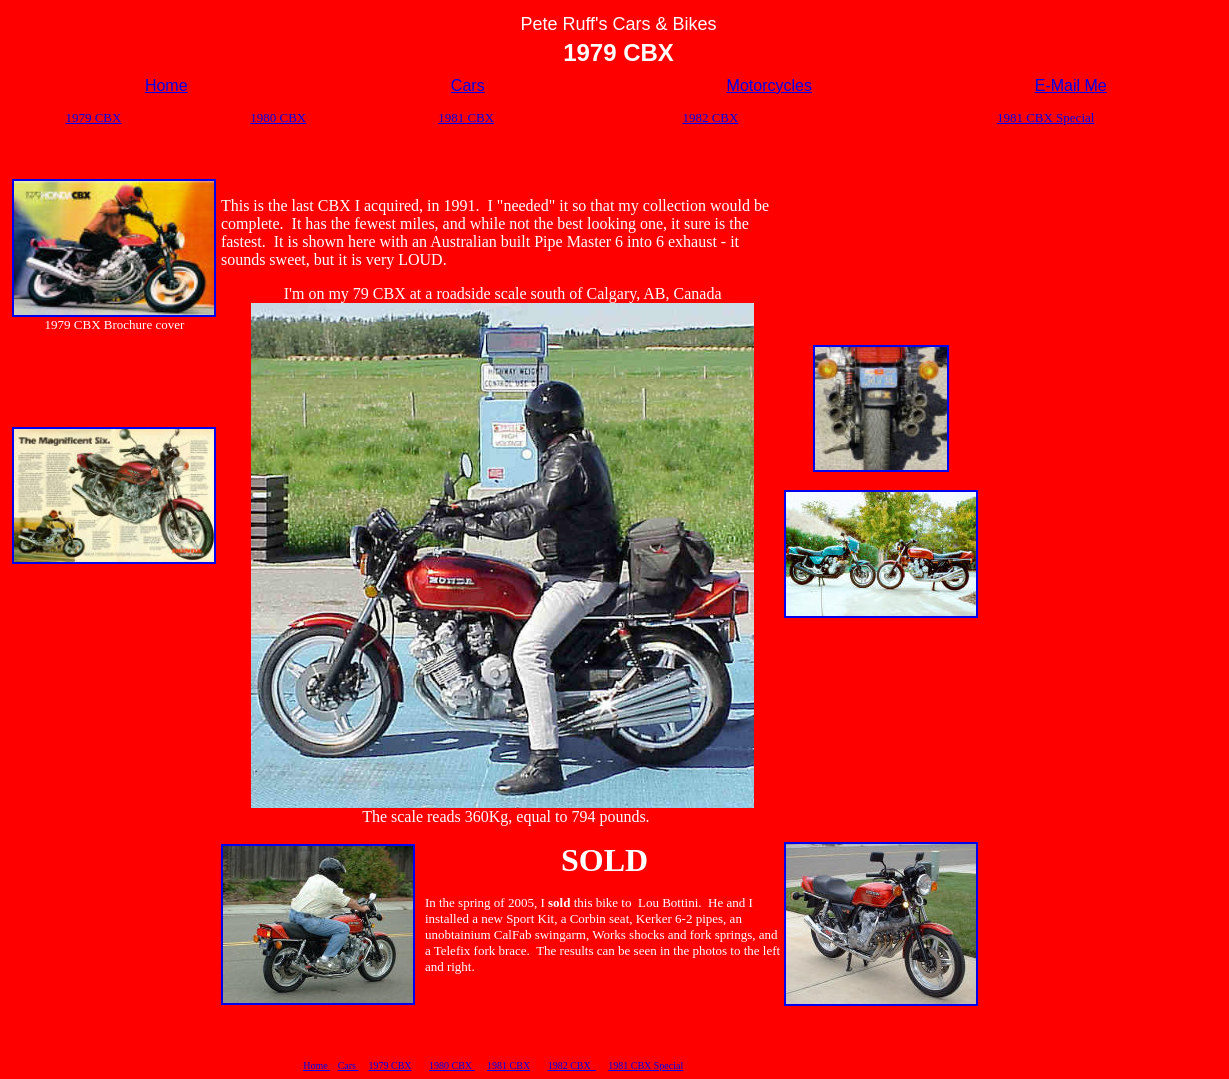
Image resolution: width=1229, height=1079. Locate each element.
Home (316, 1065)
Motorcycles (769, 85)
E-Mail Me (1071, 85)
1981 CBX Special (645, 1065)
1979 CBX (389, 1065)
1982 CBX (572, 1065)
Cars (468, 85)
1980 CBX (452, 1065)
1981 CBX (508, 1065)
